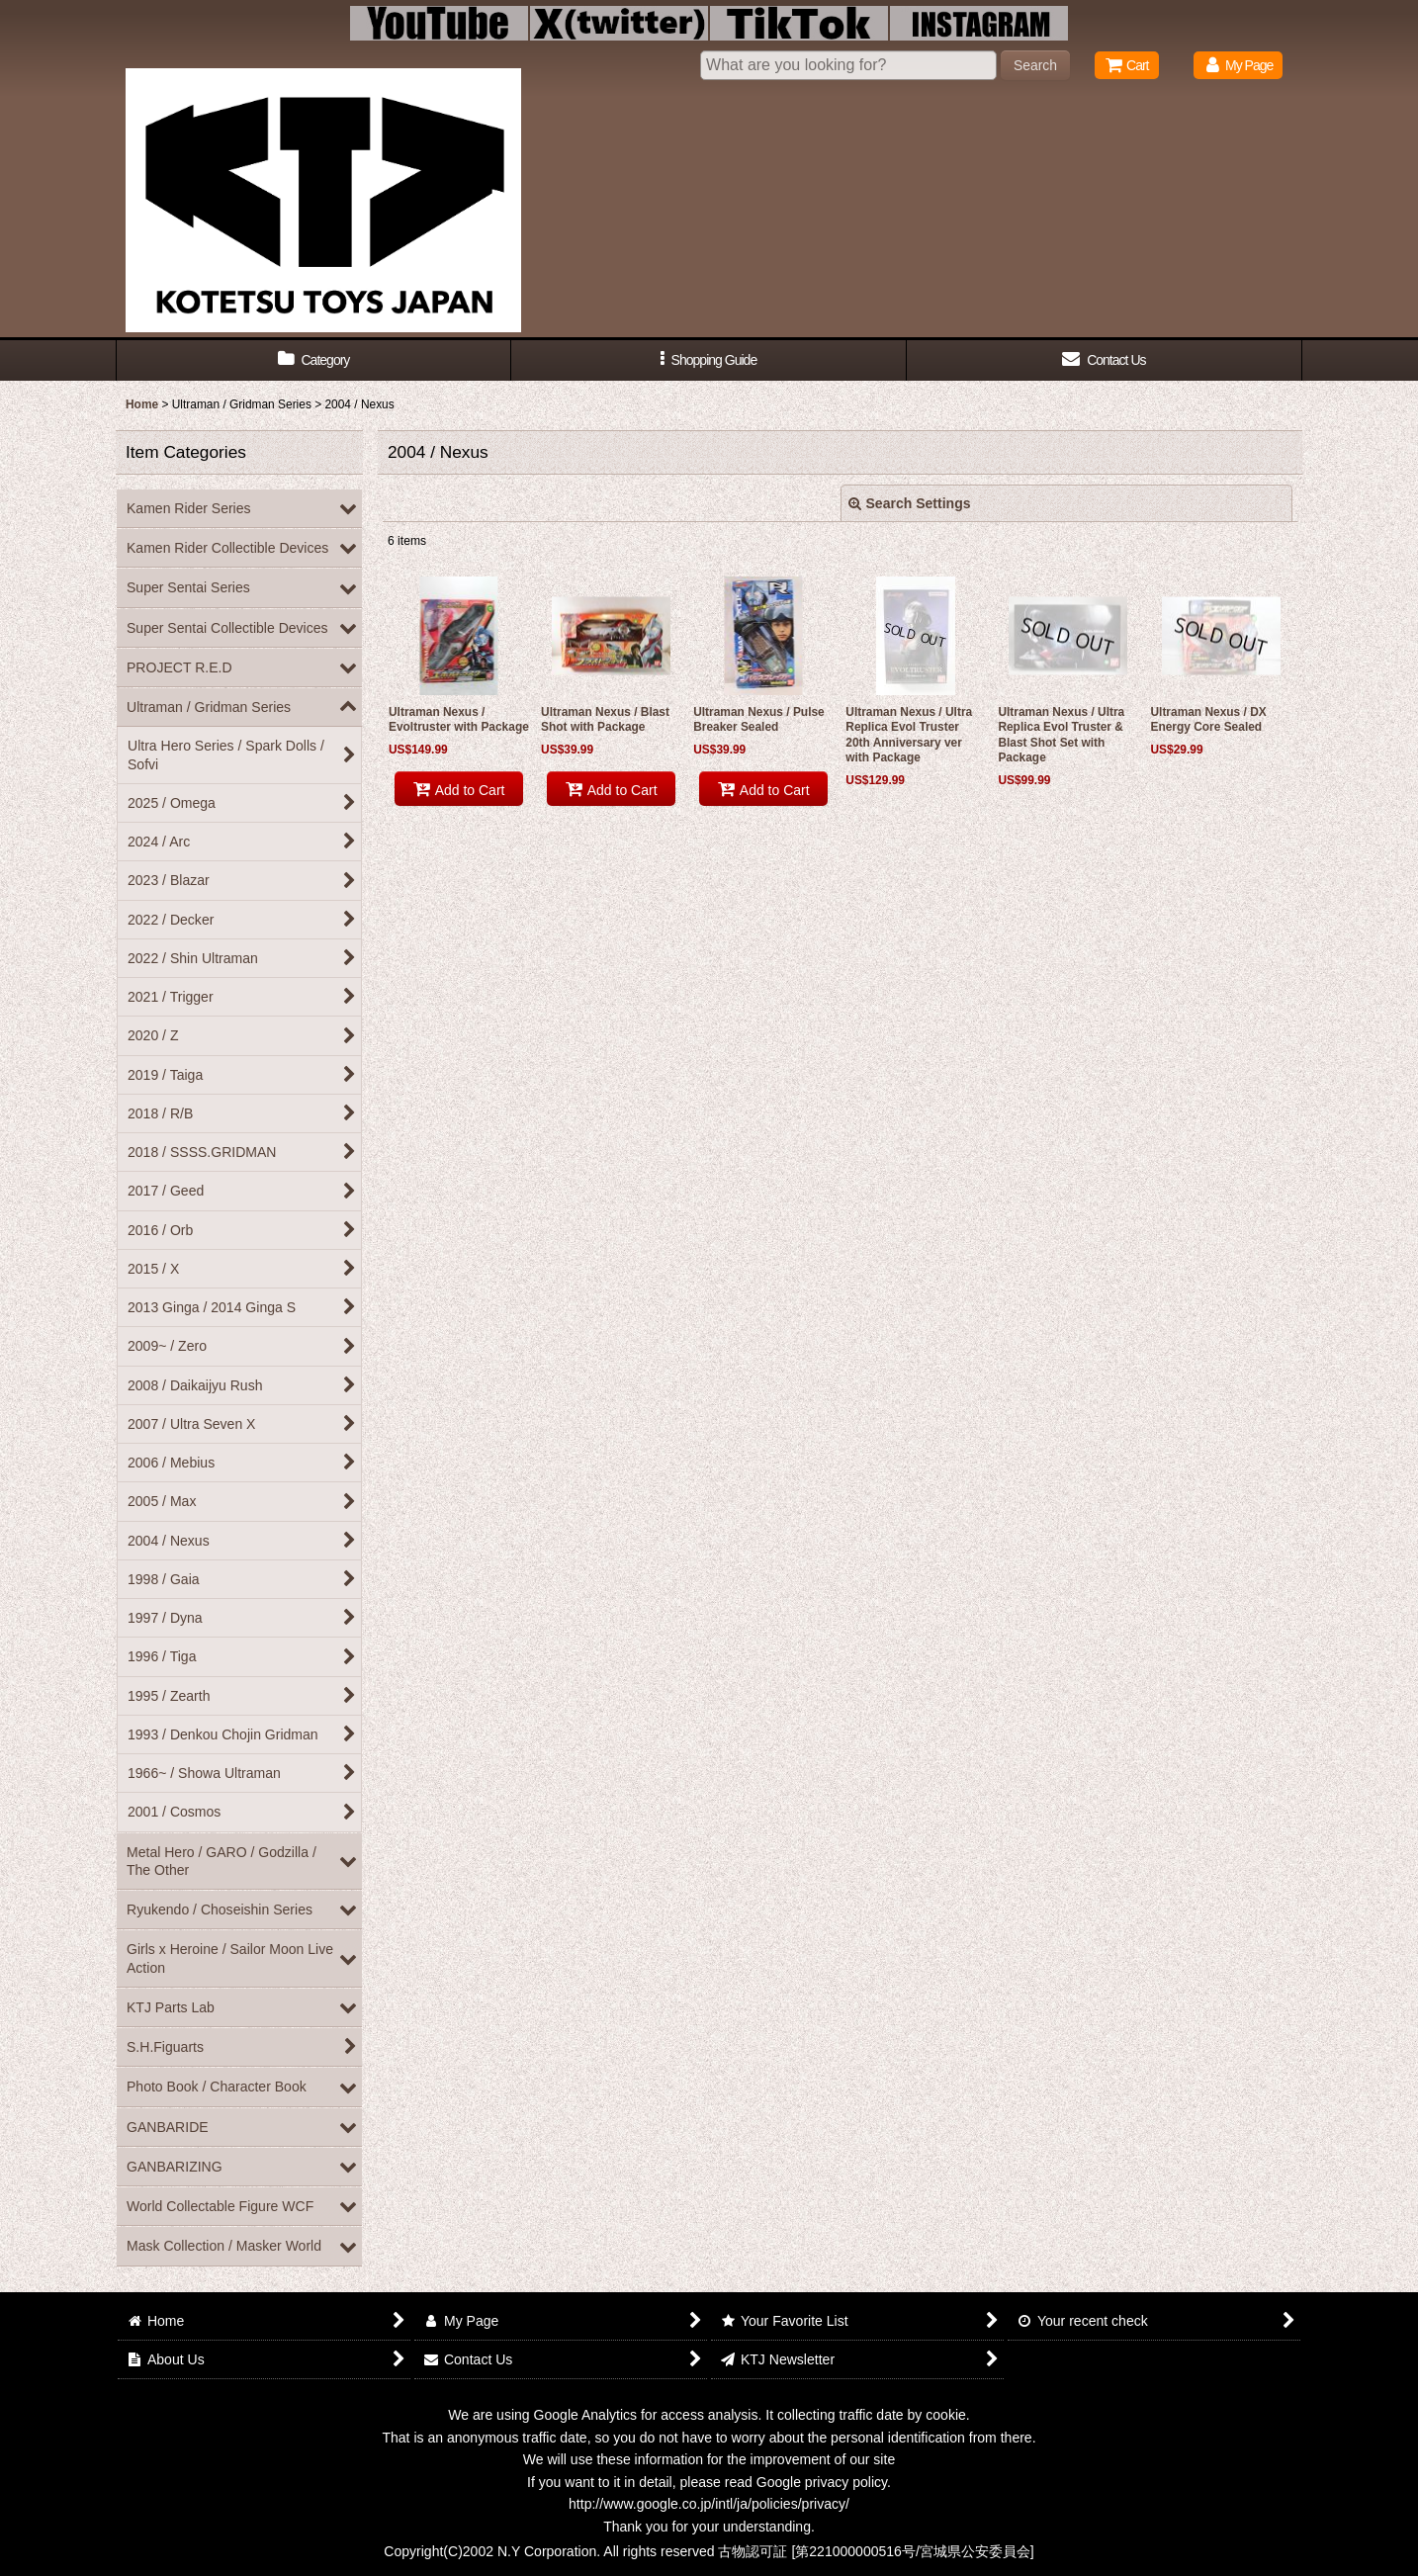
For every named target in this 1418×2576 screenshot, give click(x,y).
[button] (709, 360)
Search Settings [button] (909, 503)
